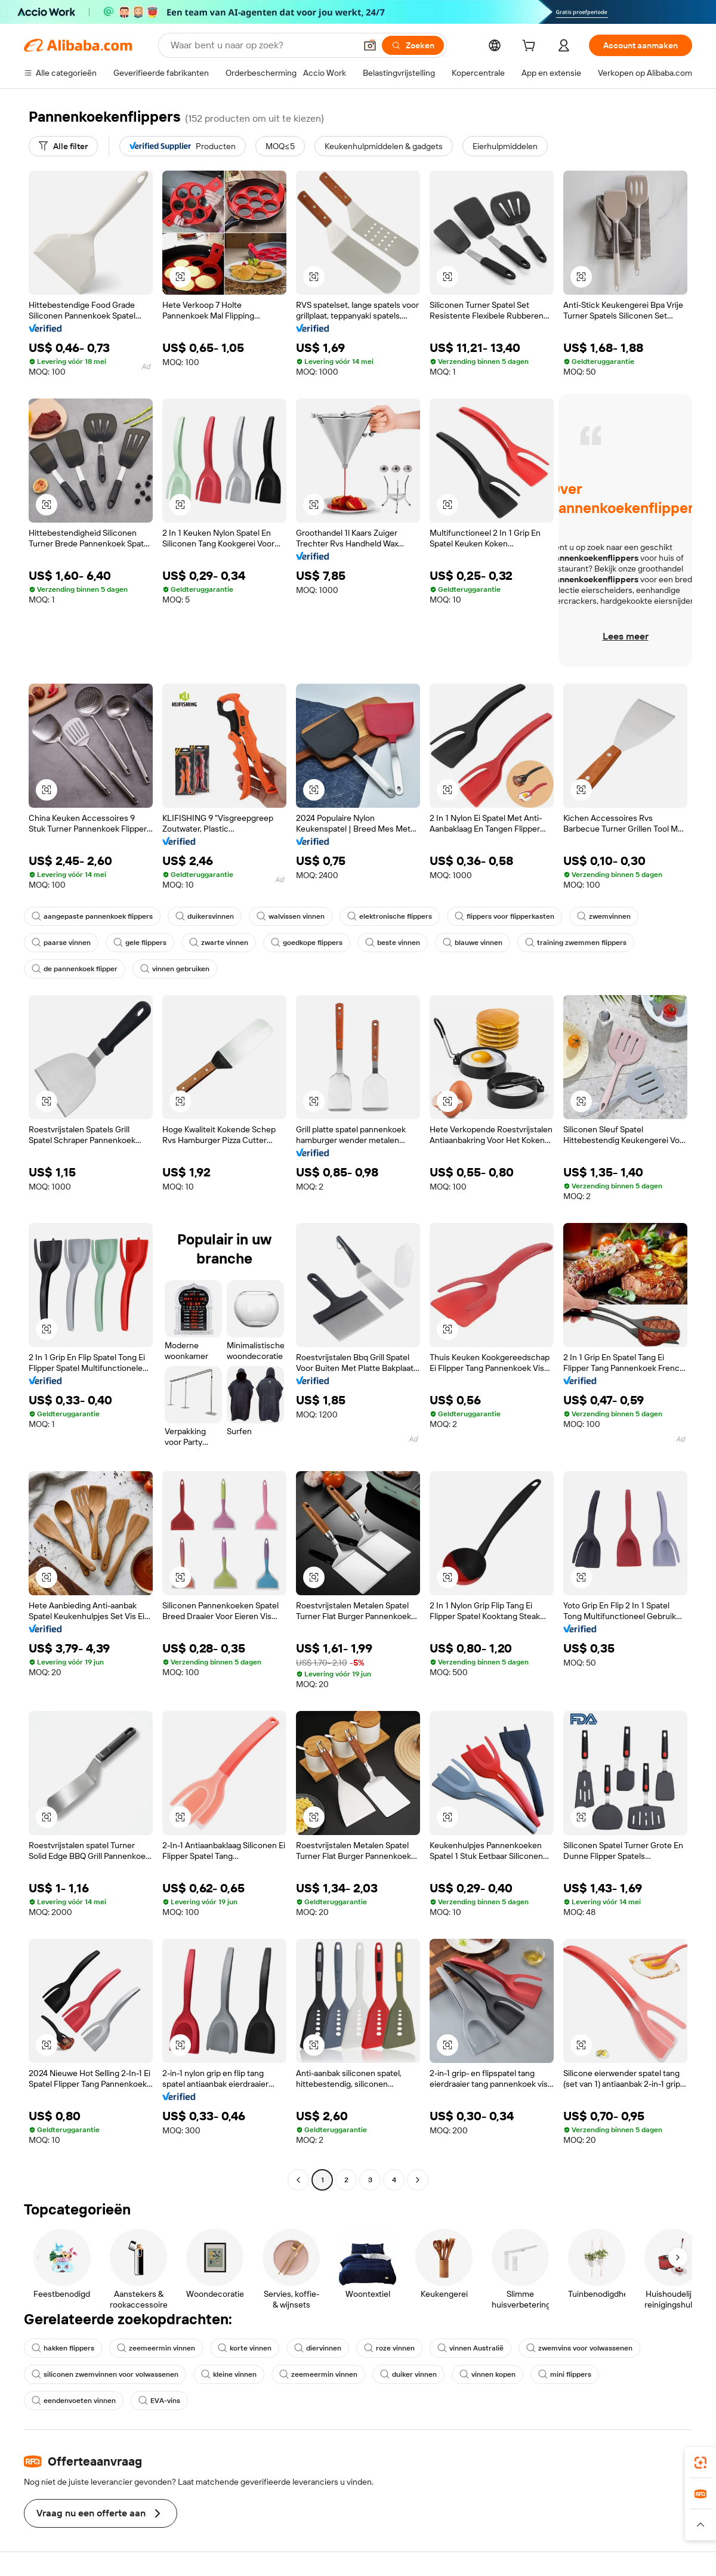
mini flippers (564, 2374)
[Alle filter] (63, 146)
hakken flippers (63, 2348)
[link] (700, 2462)
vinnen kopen (487, 2374)
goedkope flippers (306, 942)
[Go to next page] (417, 2180)
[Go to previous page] (298, 2180)
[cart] (531, 47)
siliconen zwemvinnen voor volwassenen (105, 2374)
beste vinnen (392, 942)
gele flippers (139, 942)
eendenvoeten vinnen (74, 2400)
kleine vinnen (229, 2374)
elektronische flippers (389, 916)
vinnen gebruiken (174, 969)
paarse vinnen (61, 942)
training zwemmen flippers (575, 942)
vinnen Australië (470, 2348)
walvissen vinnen (291, 916)
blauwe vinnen (472, 942)
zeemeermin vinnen (156, 2348)
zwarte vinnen (218, 942)
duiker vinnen (408, 2374)
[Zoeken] (413, 45)
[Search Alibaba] (262, 45)
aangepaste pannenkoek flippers (92, 916)
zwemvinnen (604, 916)
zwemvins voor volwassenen (579, 2348)
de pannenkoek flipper (75, 969)
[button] (370, 45)
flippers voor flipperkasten (504, 916)
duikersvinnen (204, 916)
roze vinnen (389, 2348)
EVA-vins (159, 2400)
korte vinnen (244, 2348)
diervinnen (317, 2348)
